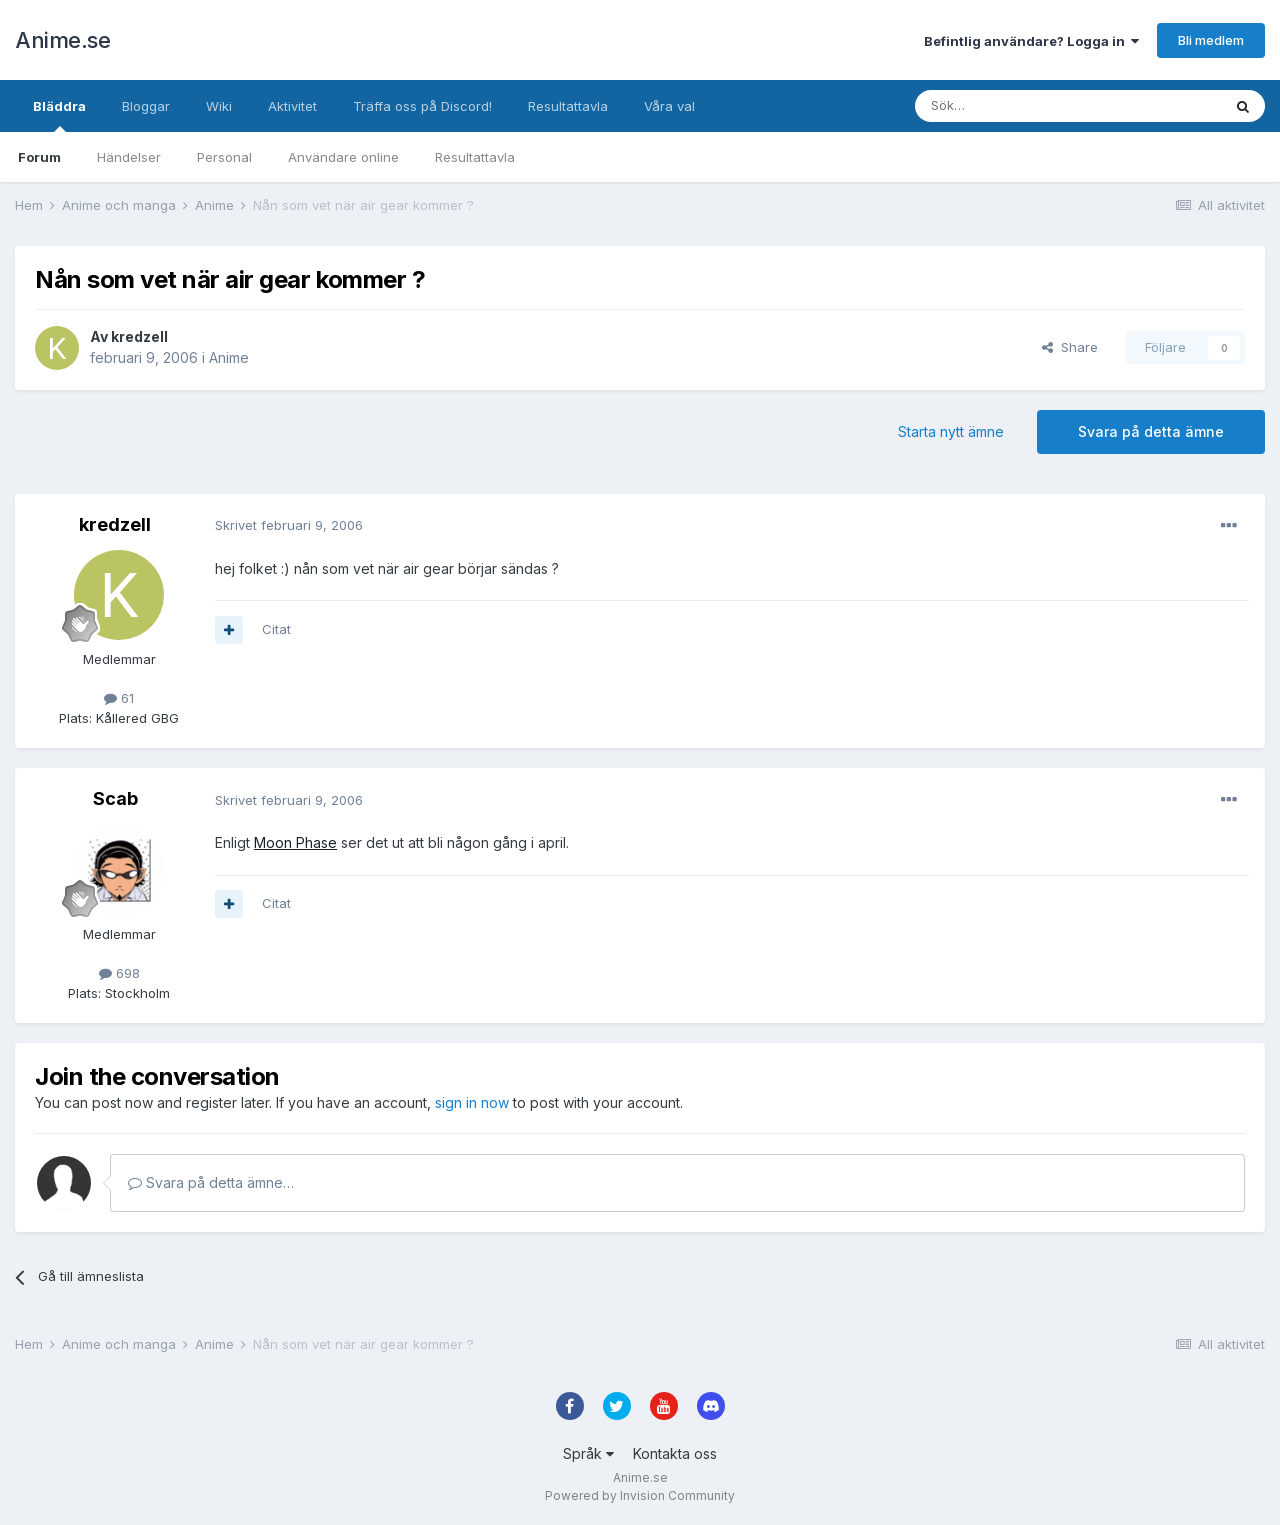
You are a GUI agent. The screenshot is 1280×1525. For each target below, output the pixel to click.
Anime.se (62, 40)
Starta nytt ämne (951, 431)
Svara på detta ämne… (211, 1182)
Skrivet (289, 525)
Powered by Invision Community (640, 1495)
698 (119, 973)
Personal (224, 157)
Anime (229, 357)
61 (119, 698)
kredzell (139, 336)
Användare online (343, 157)
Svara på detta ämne (1151, 431)
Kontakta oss (675, 1453)
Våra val (669, 106)
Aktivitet (292, 106)
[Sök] (1014, 106)
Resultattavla (475, 157)
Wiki (219, 106)
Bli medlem (1211, 40)
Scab (115, 798)
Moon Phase (295, 842)
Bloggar (146, 106)
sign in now (472, 1102)
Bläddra (59, 115)
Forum (39, 157)
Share (1070, 347)
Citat (276, 629)
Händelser (129, 157)
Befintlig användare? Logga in (1031, 41)
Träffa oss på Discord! (422, 106)
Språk (588, 1453)
